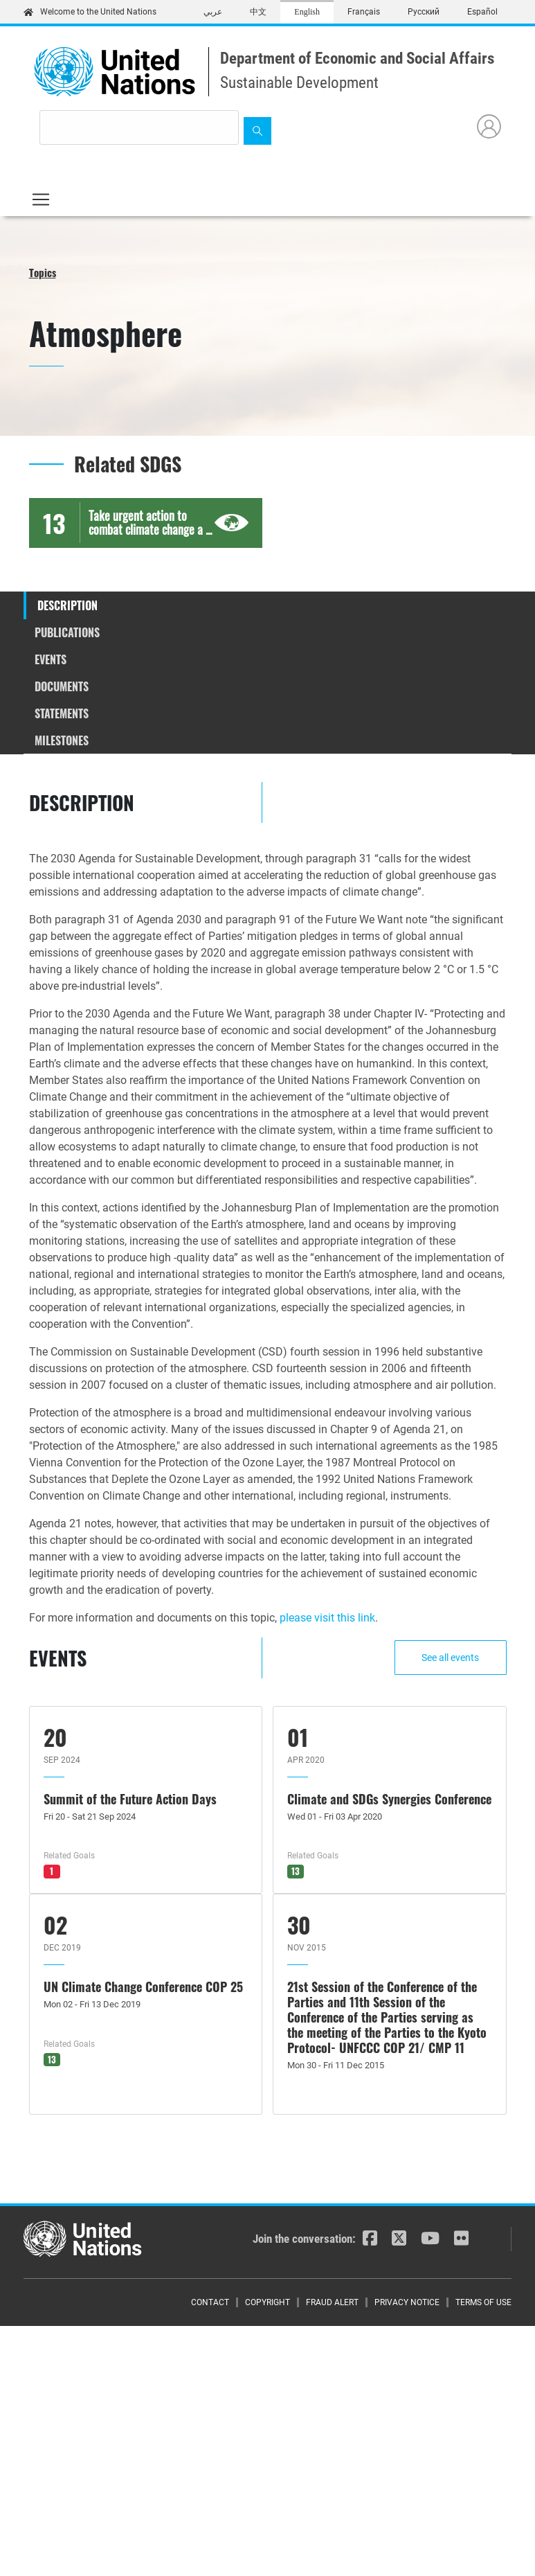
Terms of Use (483, 2302)
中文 (258, 12)
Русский (423, 12)
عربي (212, 12)
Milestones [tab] (62, 740)
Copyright (267, 2302)
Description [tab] (67, 605)
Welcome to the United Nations (90, 12)
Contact (210, 2302)
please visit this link (327, 1617)
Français (363, 12)
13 (295, 1871)
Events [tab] (50, 659)
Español (482, 12)
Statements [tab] (62, 713)
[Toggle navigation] (41, 199)
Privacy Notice (406, 2302)
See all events (450, 1657)
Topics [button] (42, 272)
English (307, 12)
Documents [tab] (62, 686)
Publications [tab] (67, 632)
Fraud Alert (332, 2302)
